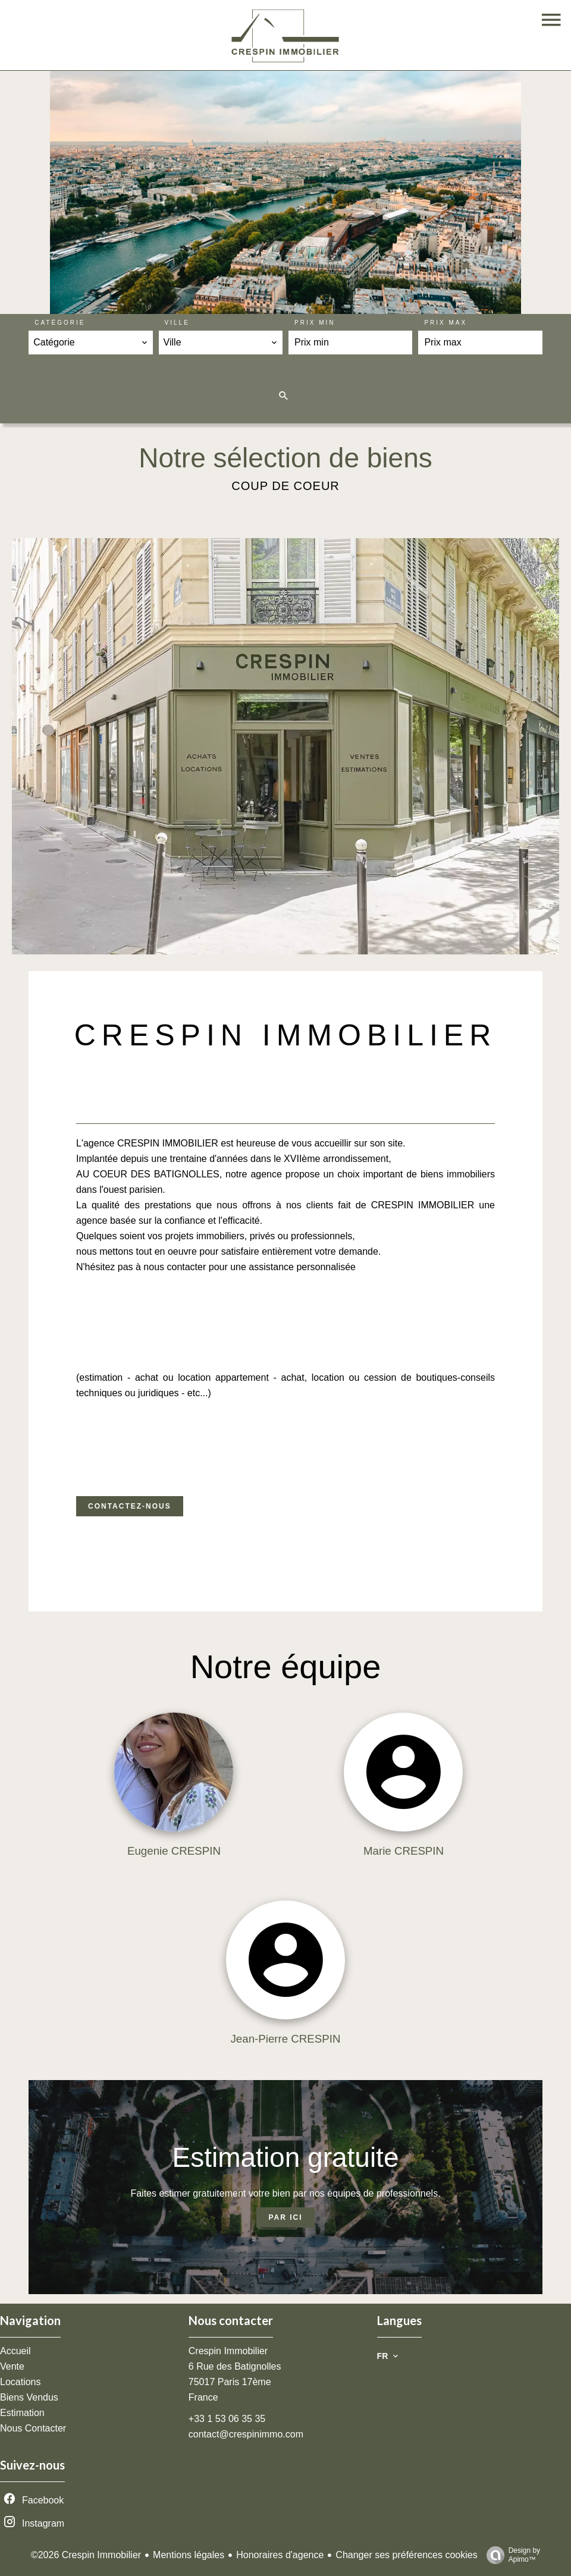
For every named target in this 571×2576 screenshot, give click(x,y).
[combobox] (90, 342)
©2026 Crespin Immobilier (86, 2555)
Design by (510, 2555)
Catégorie (59, 322)
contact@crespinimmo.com (246, 2434)
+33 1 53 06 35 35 (227, 2419)
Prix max (445, 322)
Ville (177, 322)
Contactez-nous (129, 1506)
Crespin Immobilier (228, 2351)
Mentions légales (188, 2555)
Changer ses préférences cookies (406, 2555)
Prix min (314, 322)
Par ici (285, 2217)
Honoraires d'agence (280, 2555)
